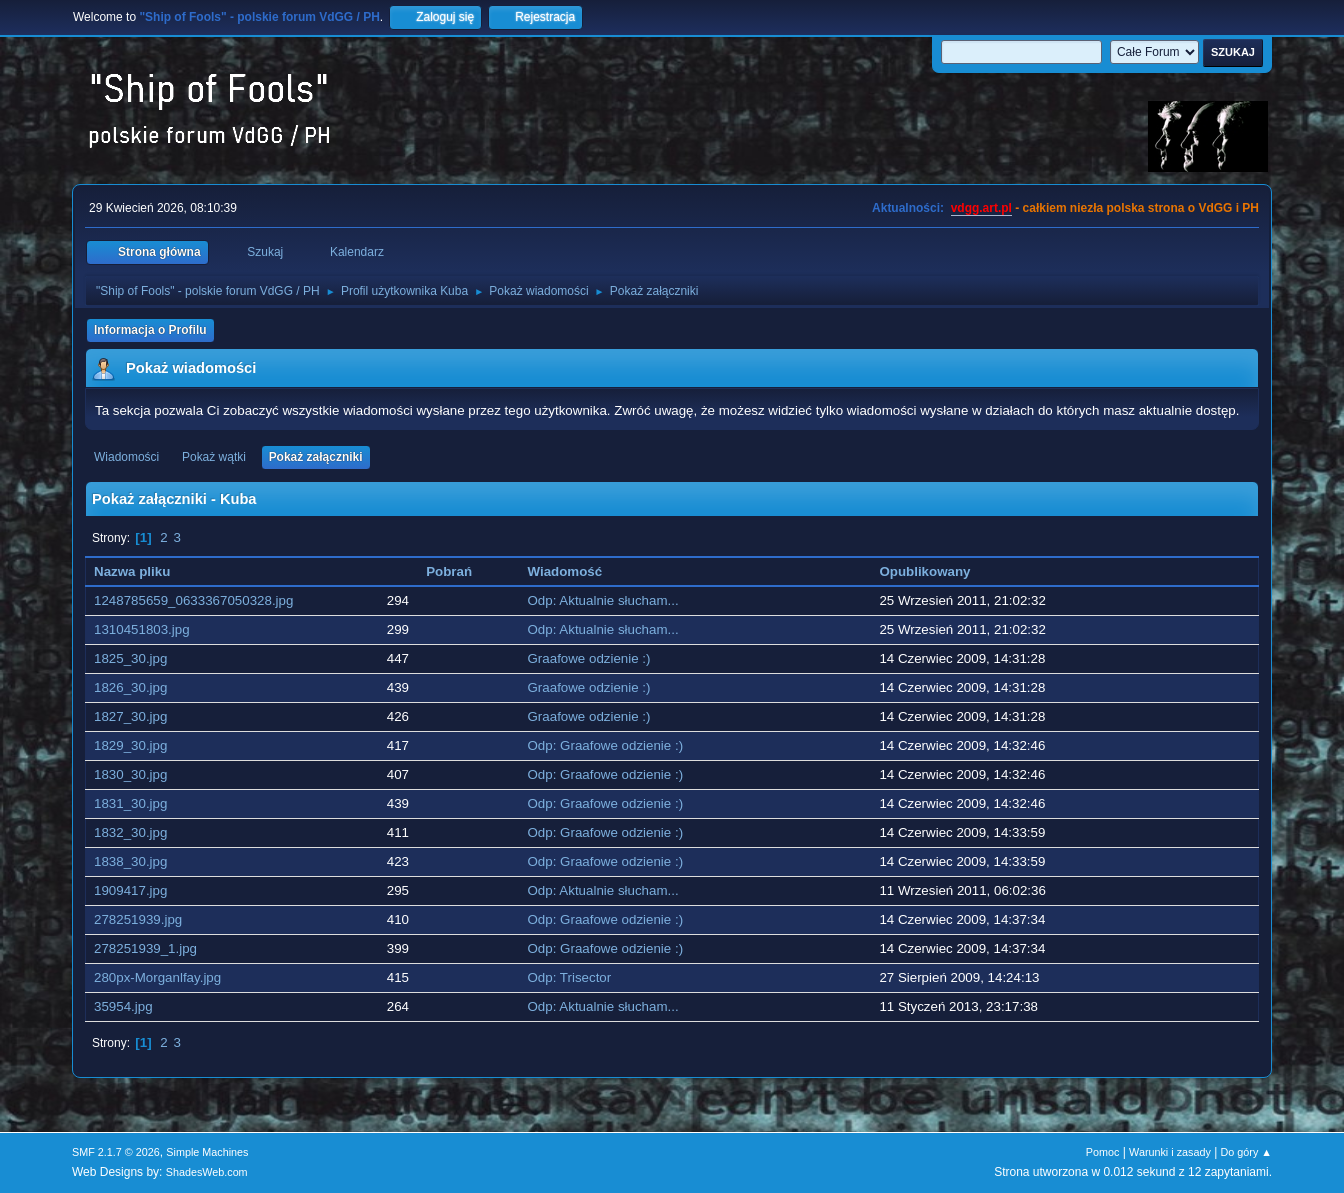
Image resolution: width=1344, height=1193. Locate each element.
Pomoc (1103, 1152)
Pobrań (449, 571)
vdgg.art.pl (981, 208)
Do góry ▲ (1246, 1152)
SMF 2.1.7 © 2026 (116, 1152)
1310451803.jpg (142, 629)
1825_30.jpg (130, 658)
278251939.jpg (138, 919)
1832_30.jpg (130, 832)
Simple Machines (207, 1152)
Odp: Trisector (570, 977)
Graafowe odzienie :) (589, 658)
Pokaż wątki (214, 457)
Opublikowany (924, 571)
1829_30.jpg (130, 745)
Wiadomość (565, 571)
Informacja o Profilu (150, 330)
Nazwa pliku (143, 571)
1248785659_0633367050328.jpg (193, 600)
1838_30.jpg (130, 861)
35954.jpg (123, 1006)
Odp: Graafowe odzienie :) (606, 745)
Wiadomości (126, 457)
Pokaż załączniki (316, 457)
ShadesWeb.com (207, 1172)
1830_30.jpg (130, 774)
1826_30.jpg (130, 687)
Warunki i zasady (1170, 1152)
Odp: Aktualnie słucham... (603, 600)
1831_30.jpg (130, 803)
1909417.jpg (130, 890)
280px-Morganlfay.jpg (157, 977)
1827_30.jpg (130, 716)
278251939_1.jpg (145, 948)
